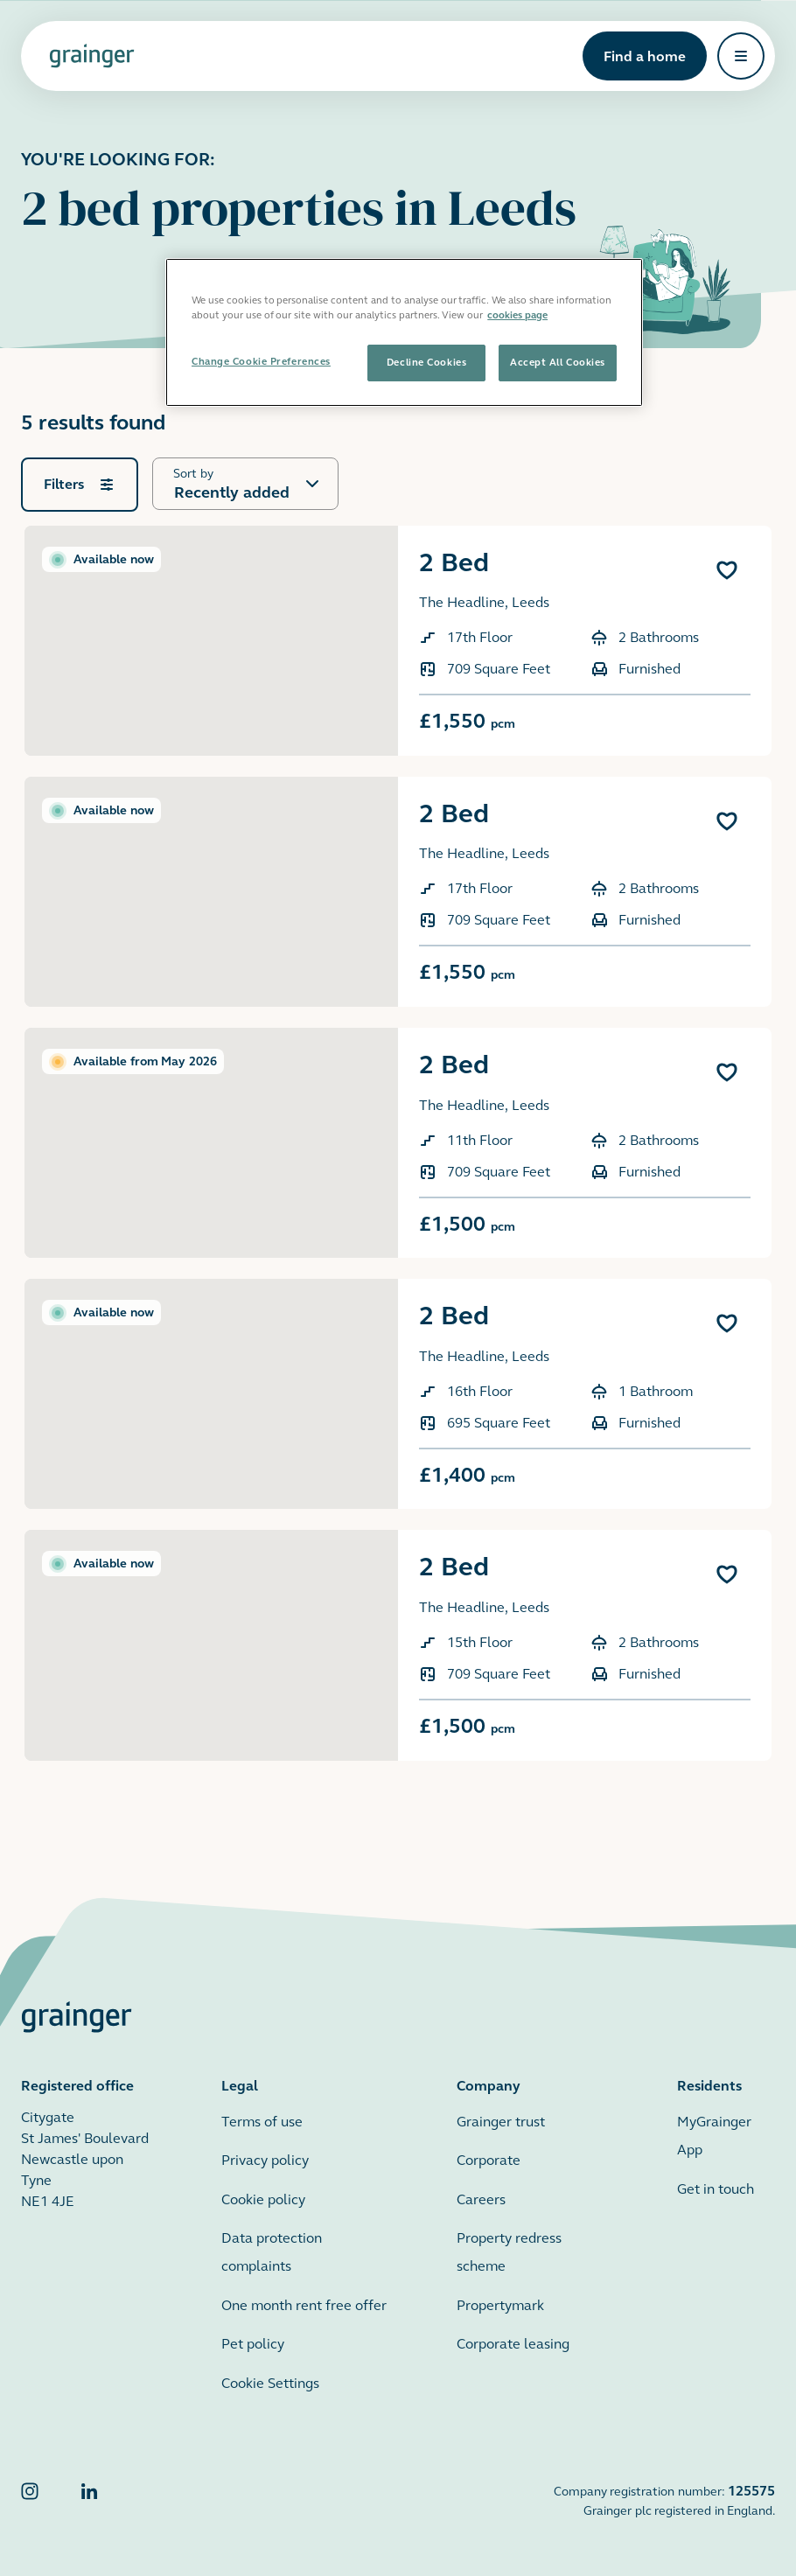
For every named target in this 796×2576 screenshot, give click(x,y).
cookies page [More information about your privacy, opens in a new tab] (517, 315)
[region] (404, 332)
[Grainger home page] (92, 56)
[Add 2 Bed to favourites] (727, 570)
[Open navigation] (741, 56)
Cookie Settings (270, 2383)
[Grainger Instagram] (29, 2500)
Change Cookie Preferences (261, 361)
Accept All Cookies (557, 362)
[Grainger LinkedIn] (89, 2500)
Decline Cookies (426, 362)
